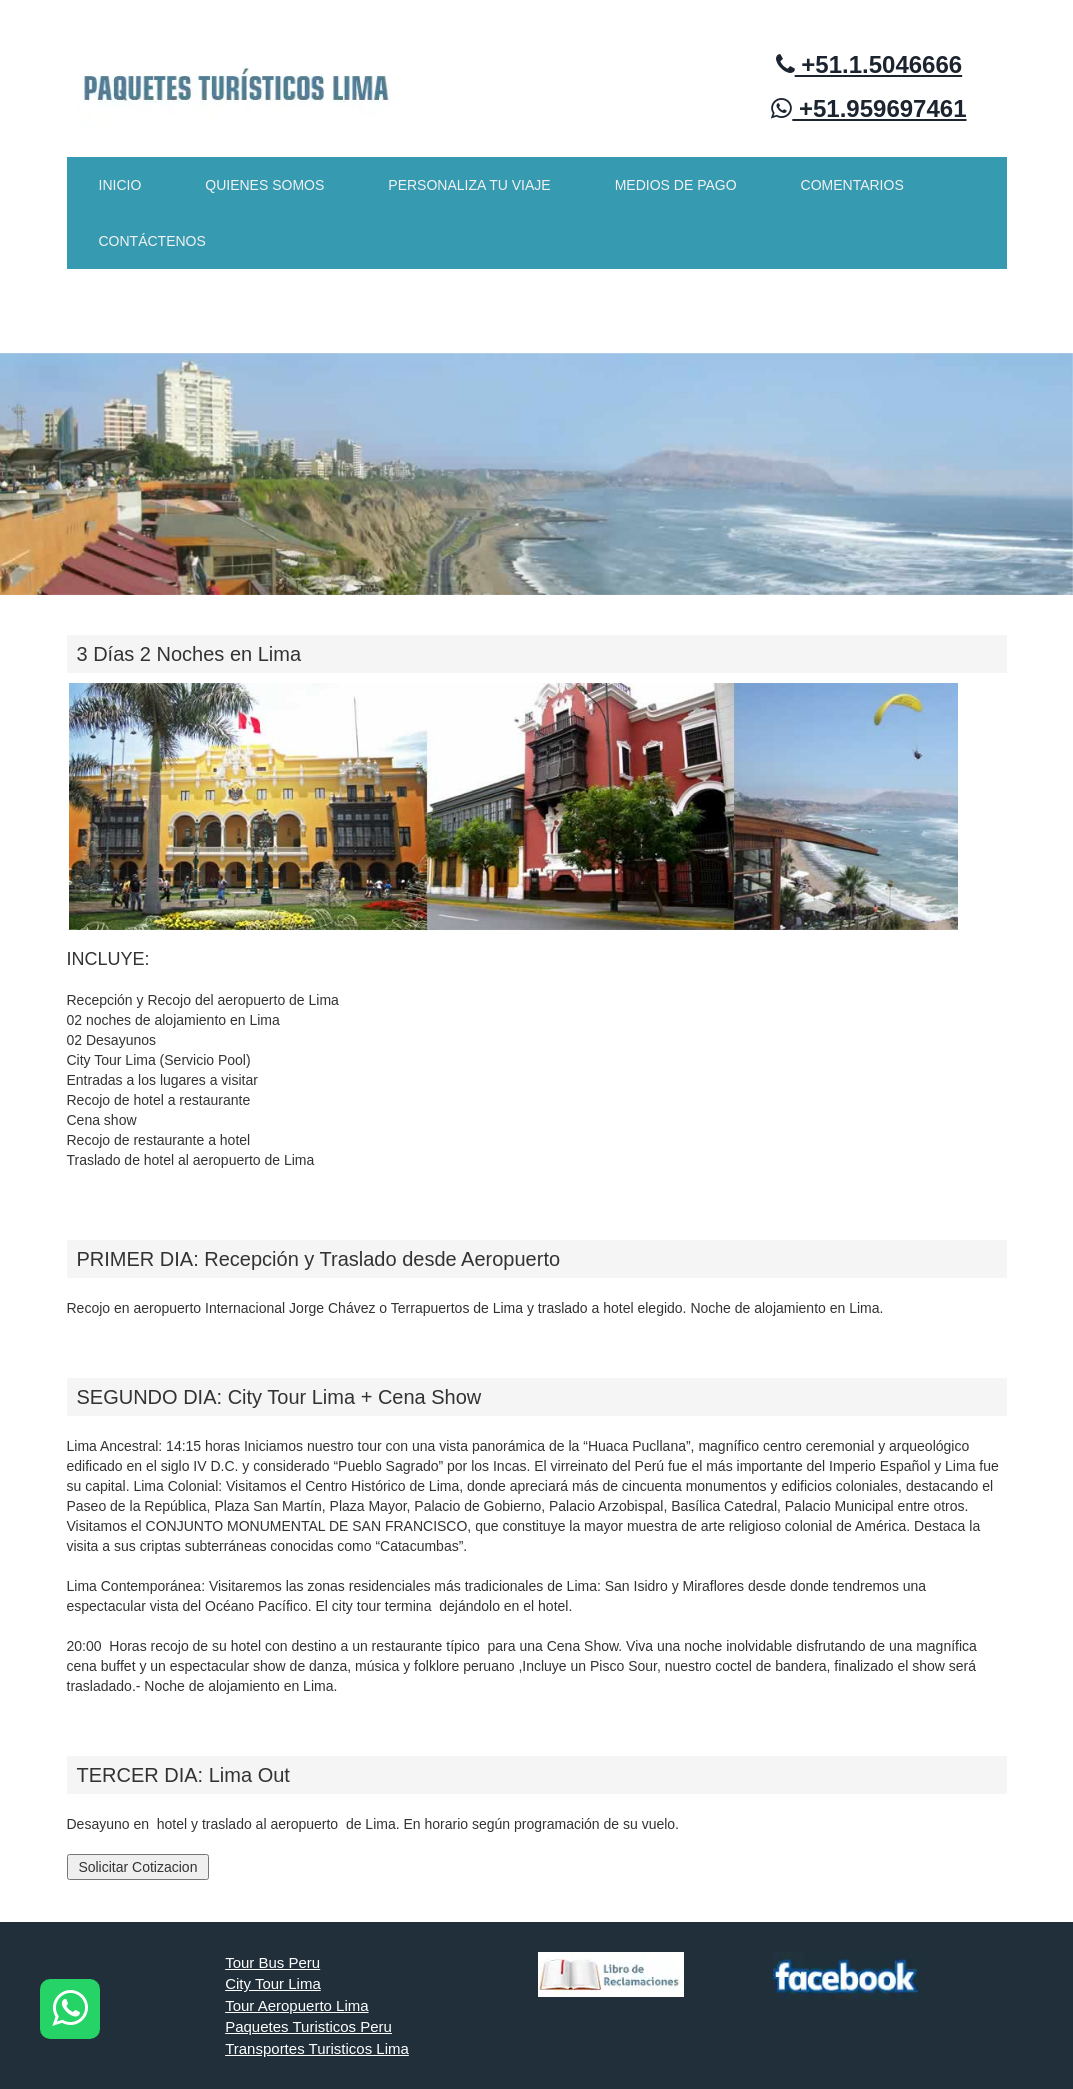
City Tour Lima (273, 1983)
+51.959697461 (868, 108)
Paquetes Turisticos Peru (308, 2026)
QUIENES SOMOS (264, 185)
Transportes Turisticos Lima (317, 2048)
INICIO (120, 185)
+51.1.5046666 (869, 64)
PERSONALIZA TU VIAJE (469, 185)
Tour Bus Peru (272, 1962)
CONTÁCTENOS (152, 241)
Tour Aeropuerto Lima (296, 2005)
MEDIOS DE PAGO (676, 185)
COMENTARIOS (852, 185)
